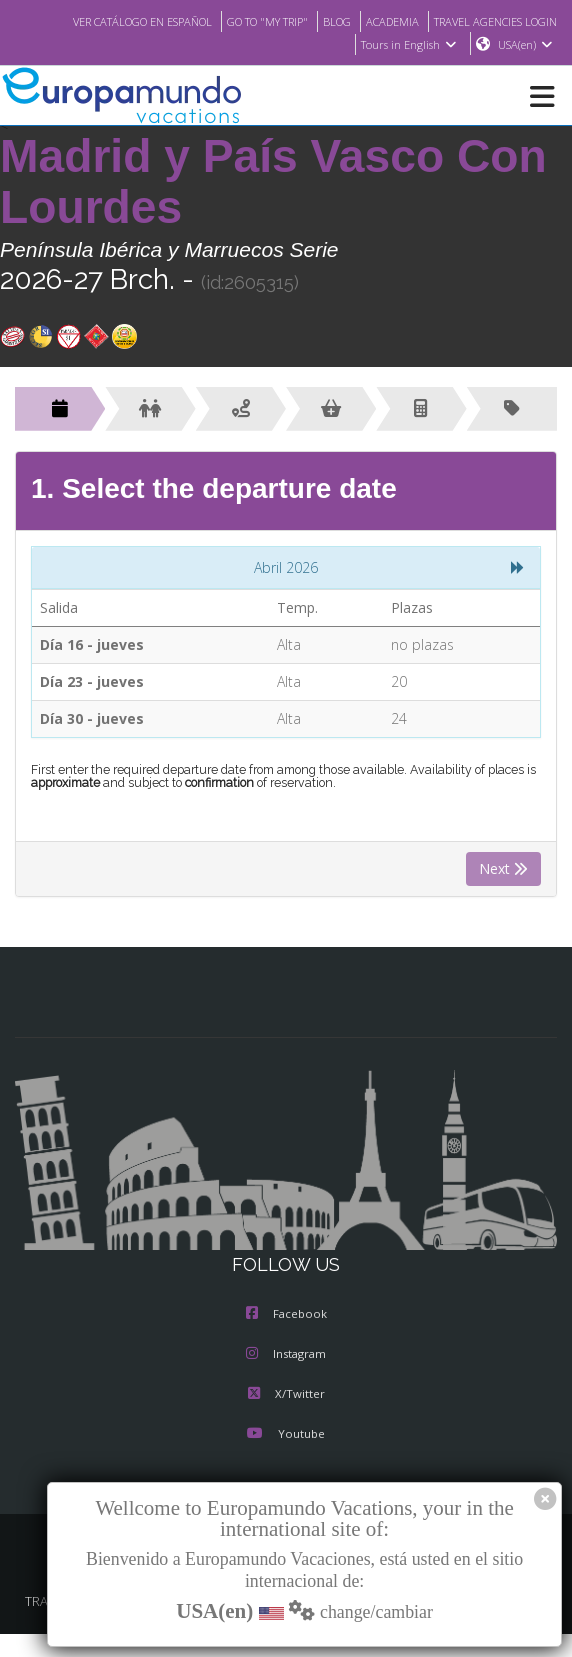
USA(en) (525, 45)
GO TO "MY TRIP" (394, 21)
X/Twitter (285, 1395)
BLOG (469, 21)
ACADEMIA (528, 21)
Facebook (286, 1315)
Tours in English (407, 45)
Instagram (286, 1355)
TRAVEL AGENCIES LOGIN (274, 45)
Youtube (286, 1435)
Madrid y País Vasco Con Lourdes (273, 182)
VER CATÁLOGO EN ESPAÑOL (255, 21)
